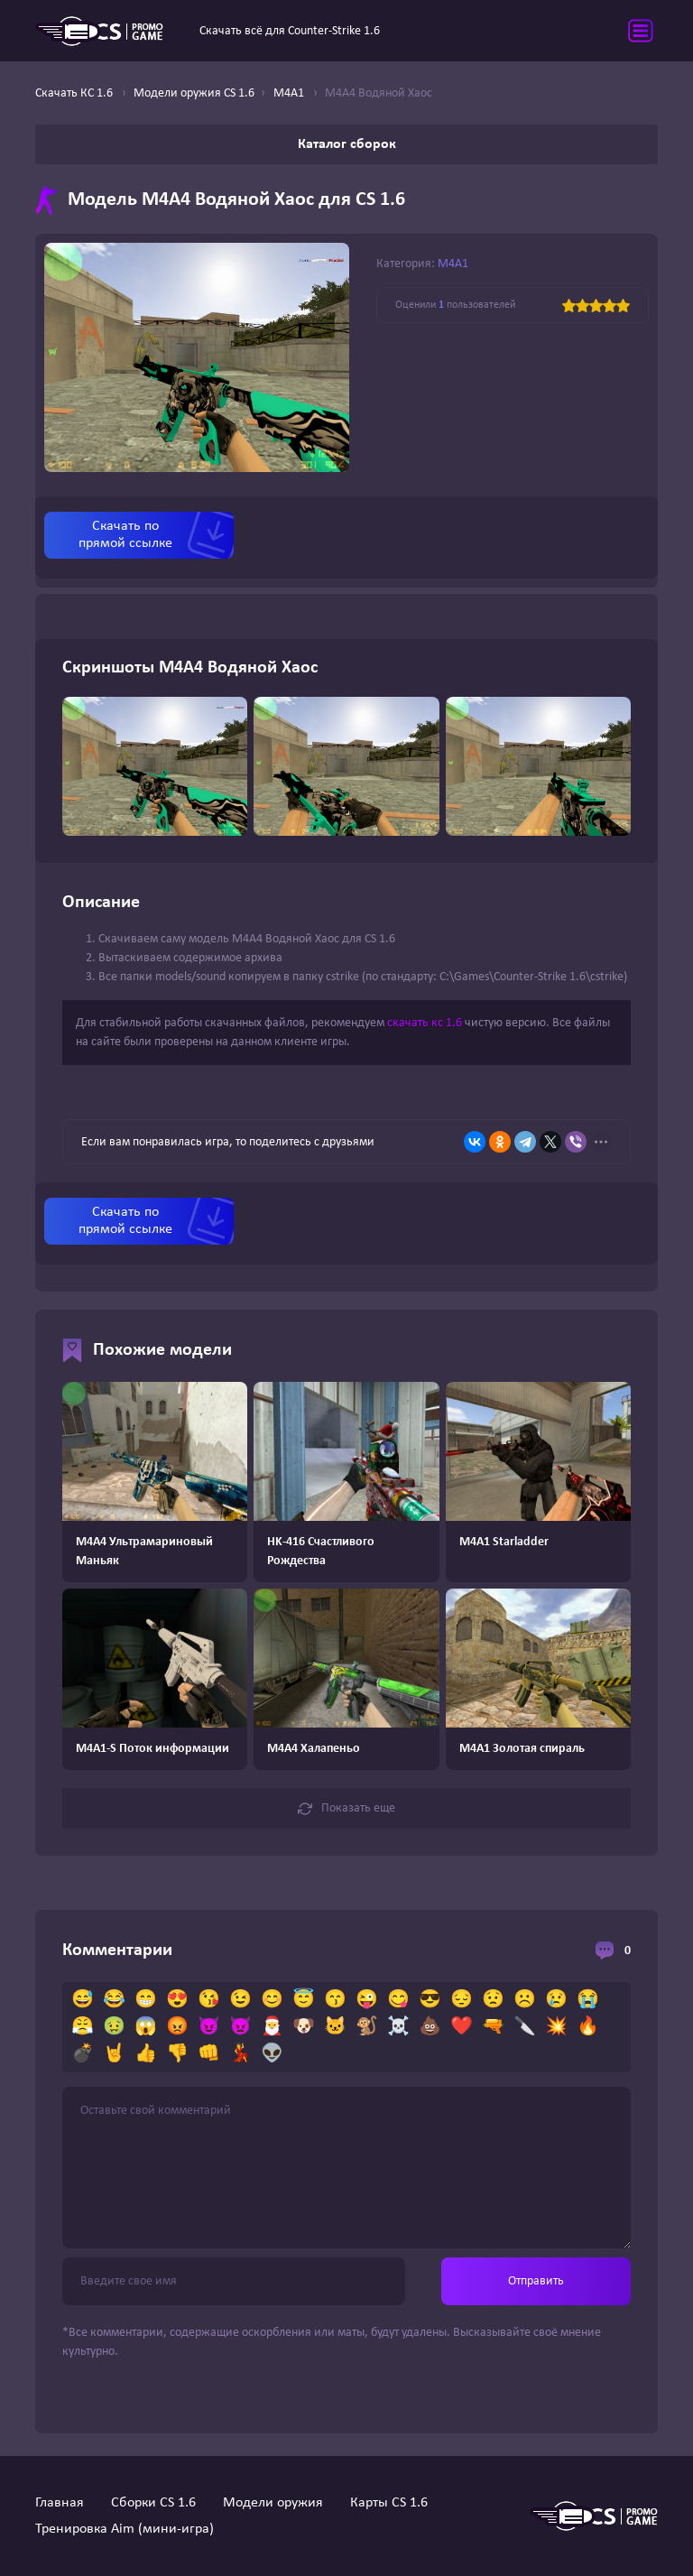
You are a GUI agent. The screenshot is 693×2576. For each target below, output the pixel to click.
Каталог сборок (347, 144)
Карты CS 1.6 (389, 2503)
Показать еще (346, 1809)
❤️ (461, 2027)
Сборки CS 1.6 (153, 2503)
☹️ (524, 2000)
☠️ (398, 2027)
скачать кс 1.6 (424, 1023)
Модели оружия (273, 2503)
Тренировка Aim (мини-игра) (124, 2529)
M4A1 (453, 264)
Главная (59, 2503)
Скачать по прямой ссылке (125, 535)
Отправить (536, 2281)
